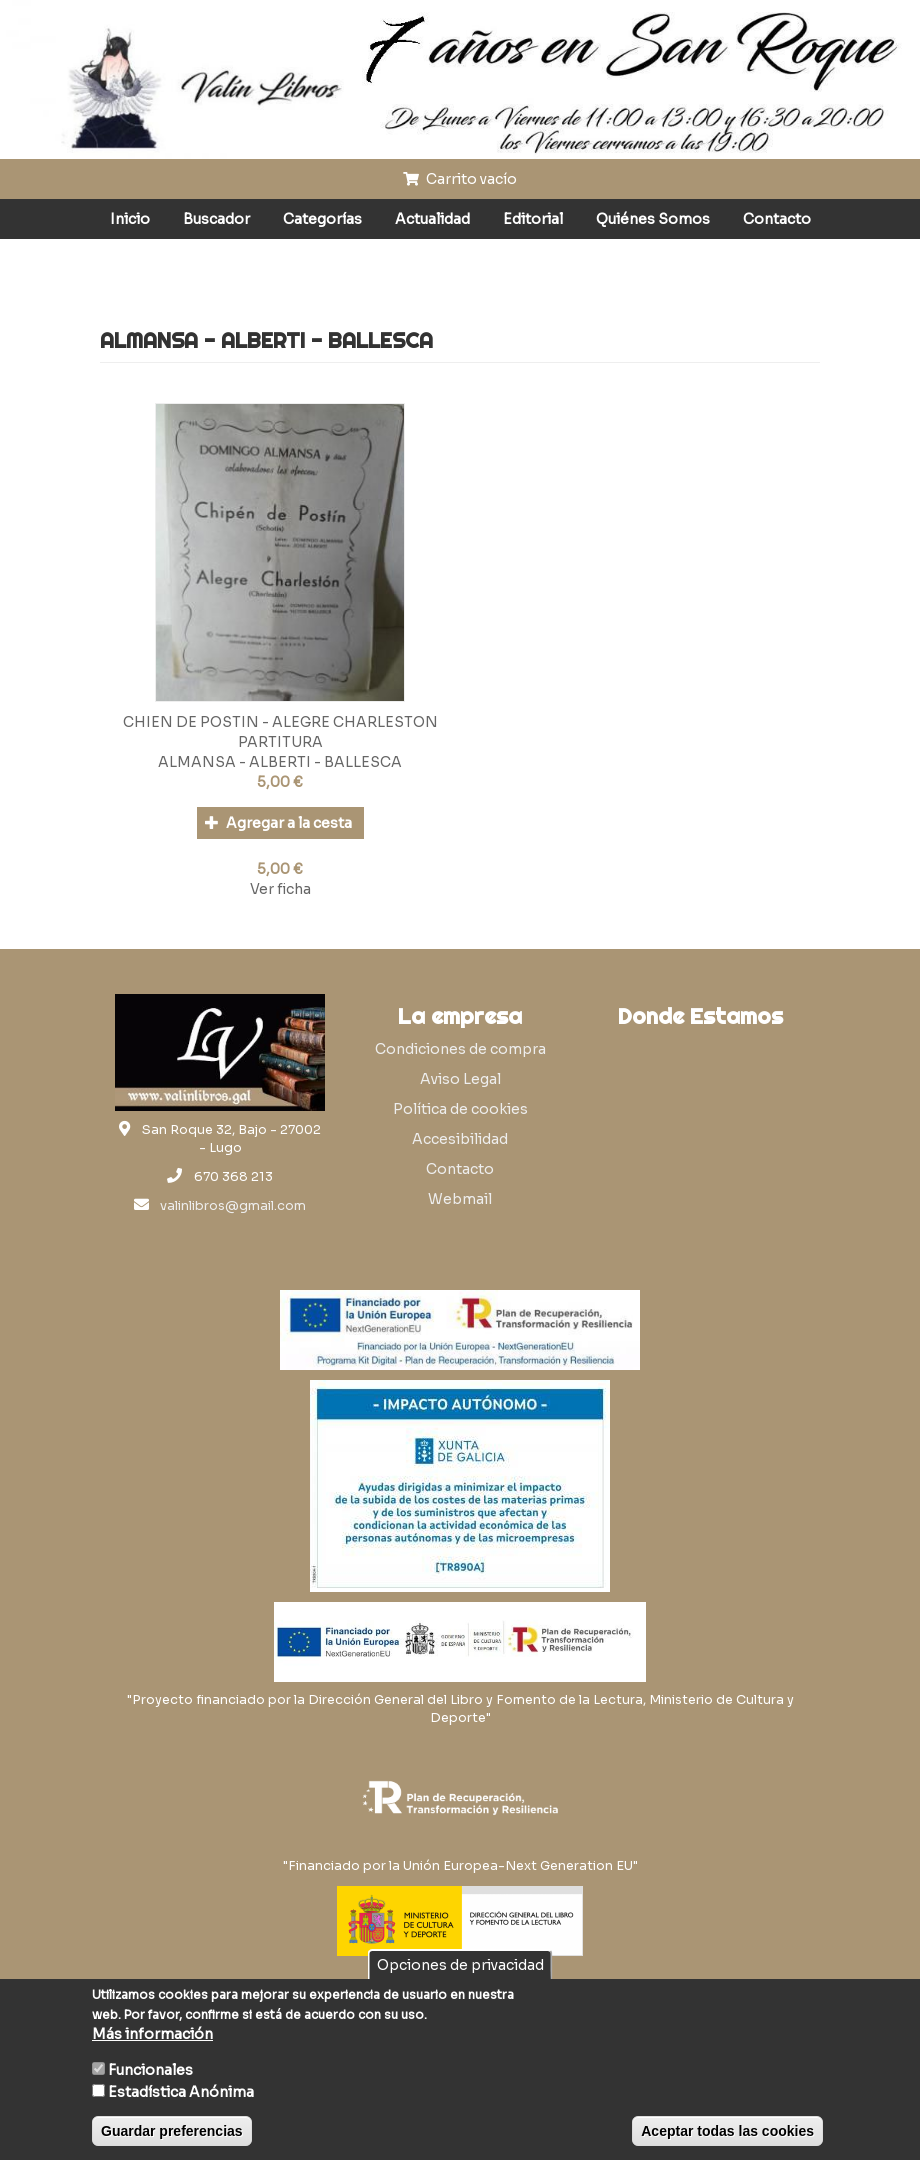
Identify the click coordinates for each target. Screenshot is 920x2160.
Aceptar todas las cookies (727, 2131)
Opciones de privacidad (460, 1965)
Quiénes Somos (653, 219)
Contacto (777, 219)
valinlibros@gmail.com (233, 1206)
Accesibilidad (460, 1139)
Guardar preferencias (172, 2131)
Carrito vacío (460, 179)
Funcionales (150, 2070)
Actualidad (432, 219)
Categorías (322, 219)
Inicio (130, 219)
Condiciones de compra (460, 1049)
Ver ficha (280, 889)
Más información (152, 2034)
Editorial (533, 219)
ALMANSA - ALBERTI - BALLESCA (280, 762)
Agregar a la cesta (278, 823)
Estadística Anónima (181, 2092)
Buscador (216, 219)
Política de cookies (460, 1109)
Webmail (460, 1199)
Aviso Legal (460, 1079)
